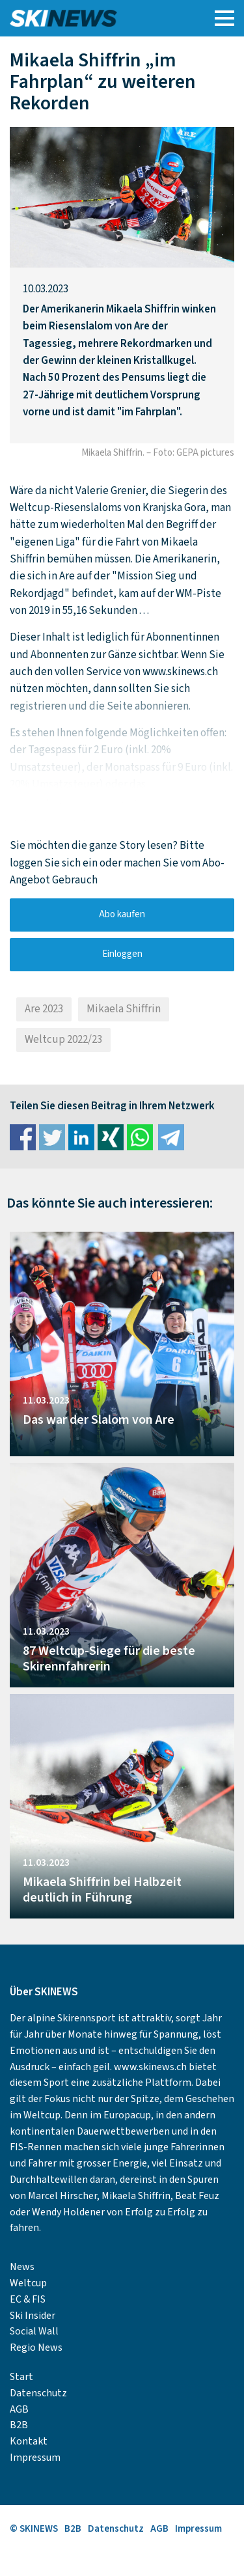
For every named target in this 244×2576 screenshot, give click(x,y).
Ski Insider (32, 2315)
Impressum (35, 2457)
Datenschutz (38, 2393)
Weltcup (28, 2283)
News (22, 2267)
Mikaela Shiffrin (124, 1009)
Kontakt (28, 2441)
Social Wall (34, 2331)
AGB (19, 2409)
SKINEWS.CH (93, 18)
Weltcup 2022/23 (63, 1039)
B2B (19, 2425)
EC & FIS (28, 2299)
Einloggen (122, 954)
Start (21, 2377)
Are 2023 (44, 1009)
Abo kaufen (122, 914)
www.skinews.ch (150, 2067)
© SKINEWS (34, 2529)
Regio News (36, 2347)
